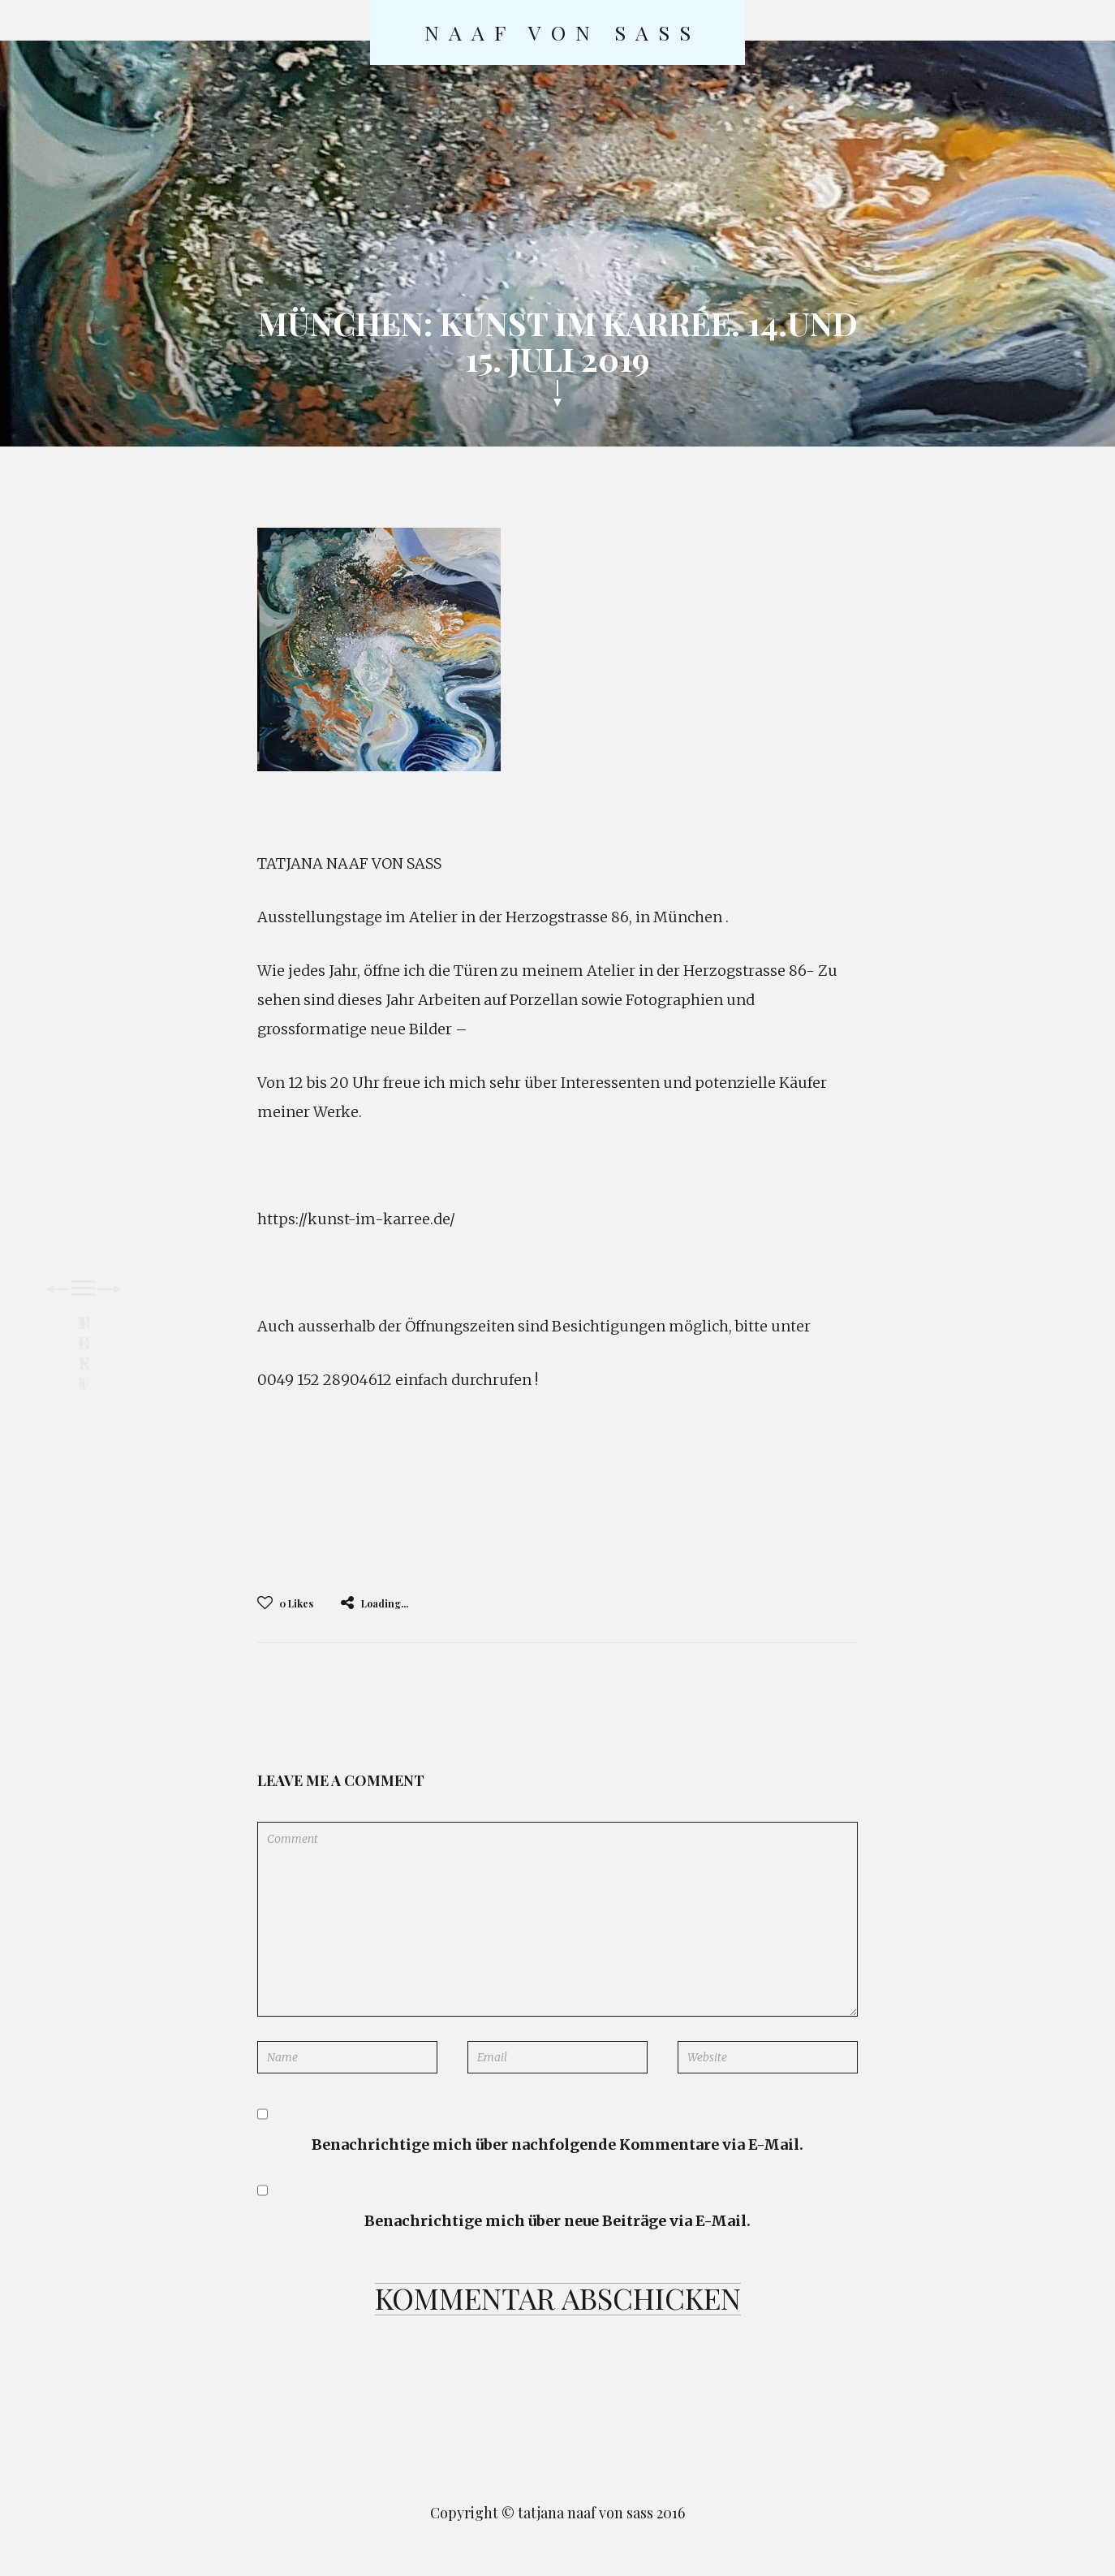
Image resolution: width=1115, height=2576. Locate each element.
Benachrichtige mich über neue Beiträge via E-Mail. (557, 2220)
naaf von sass (562, 32)
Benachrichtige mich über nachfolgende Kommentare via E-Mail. (557, 2144)
